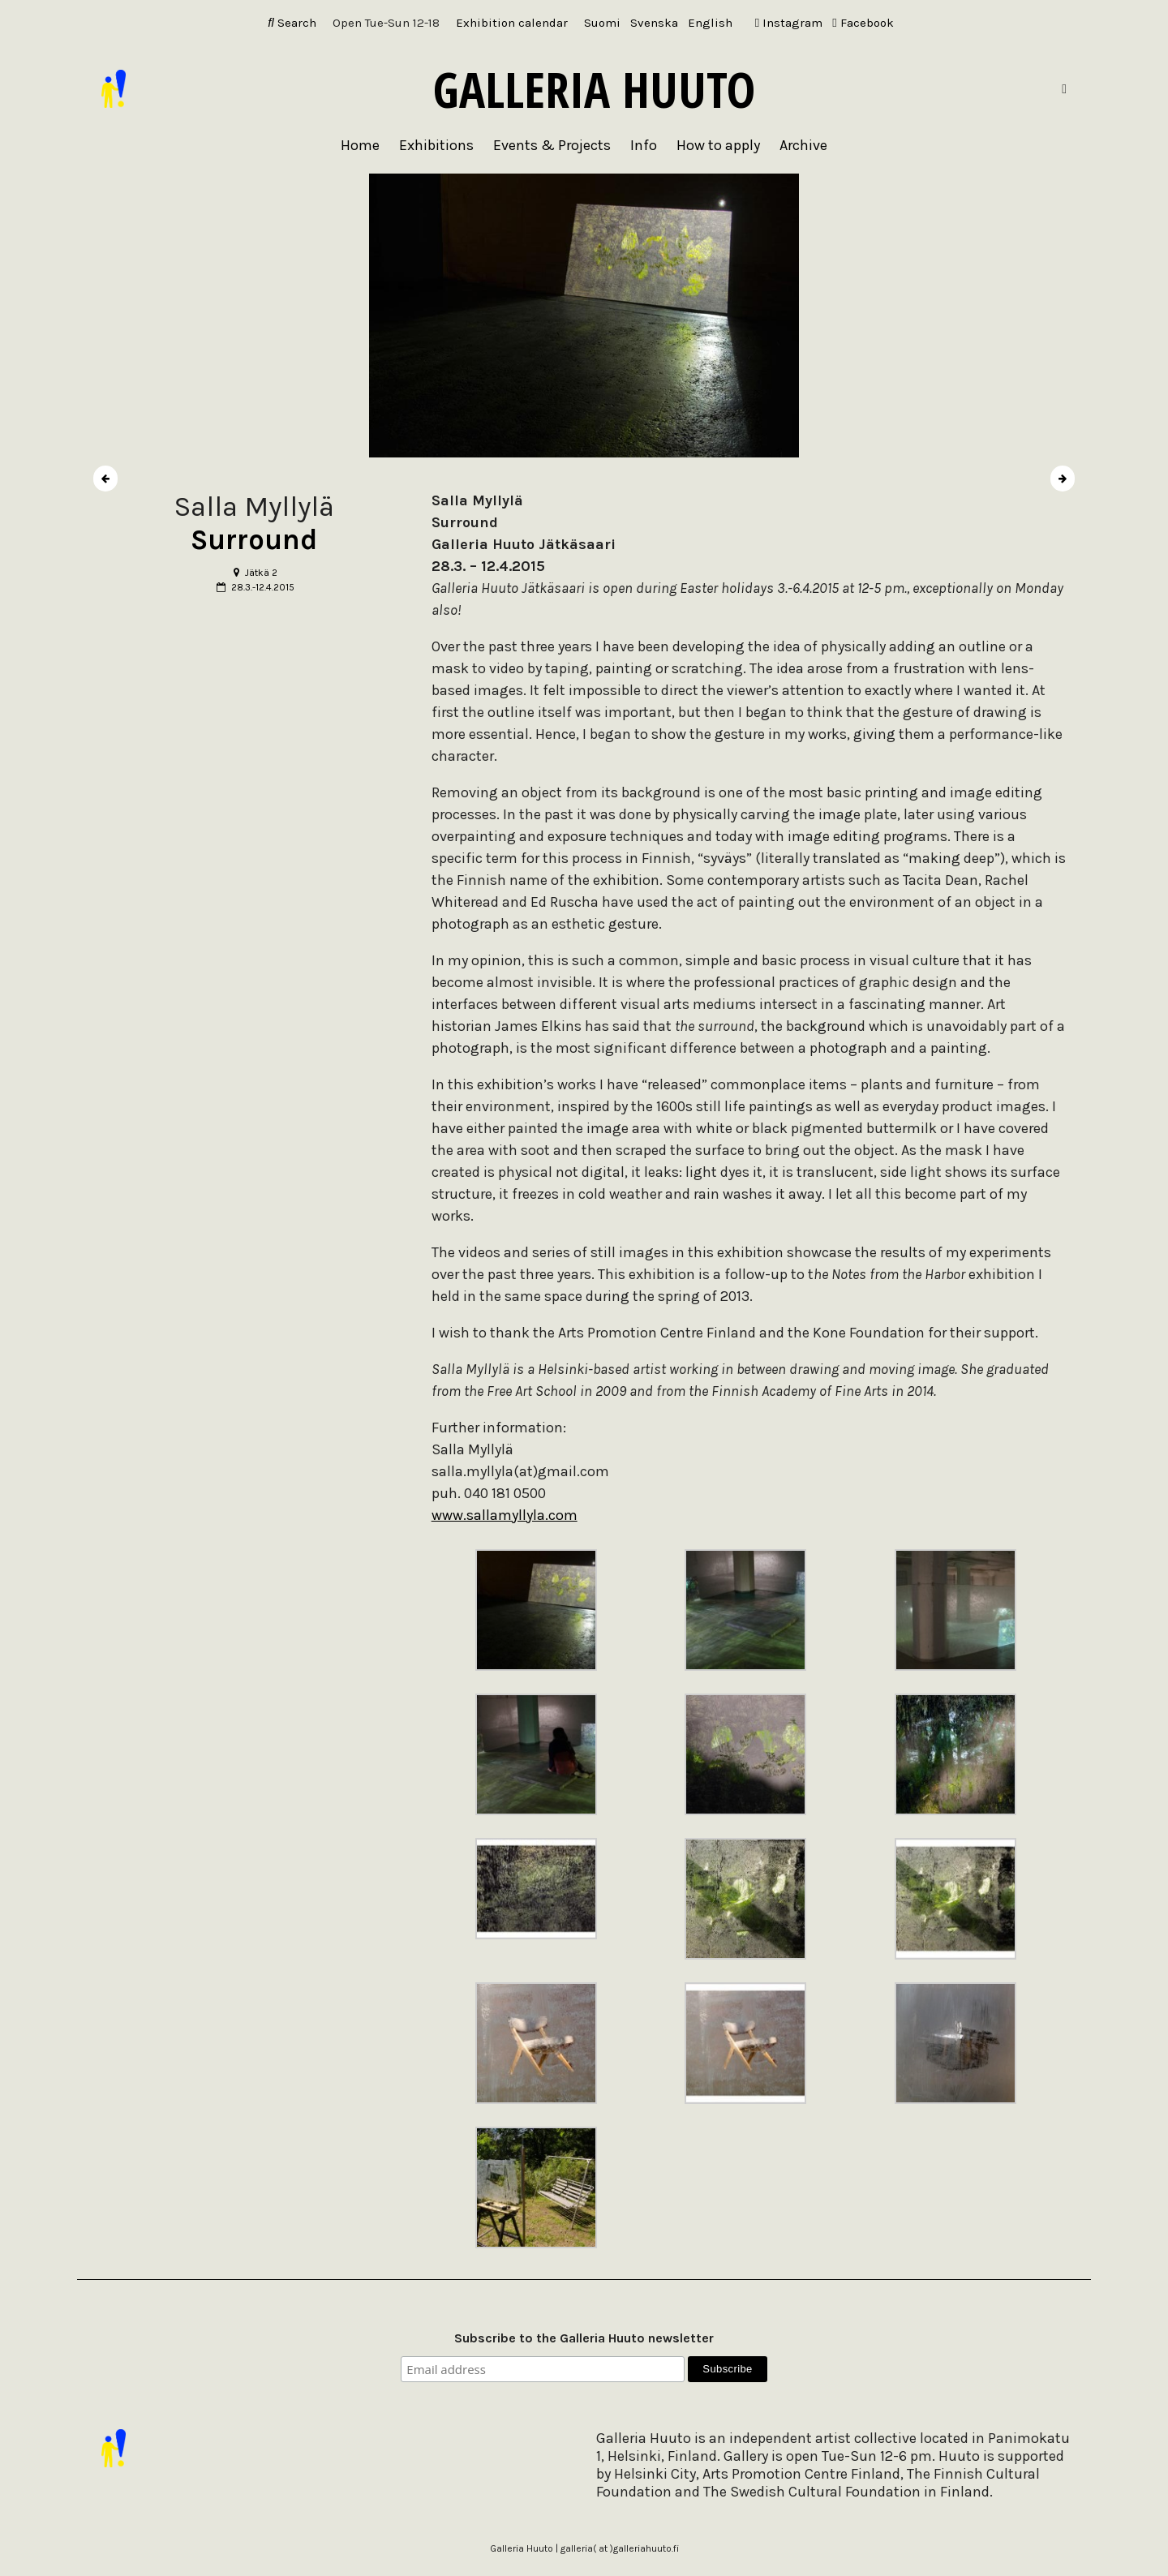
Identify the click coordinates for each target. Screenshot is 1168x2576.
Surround (254, 539)
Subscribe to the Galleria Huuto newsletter (584, 2338)
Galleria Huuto (594, 89)
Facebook (862, 22)
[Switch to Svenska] (654, 23)
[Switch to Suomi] (602, 23)
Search (292, 22)
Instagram (788, 22)
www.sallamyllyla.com (505, 1515)
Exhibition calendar (512, 22)
